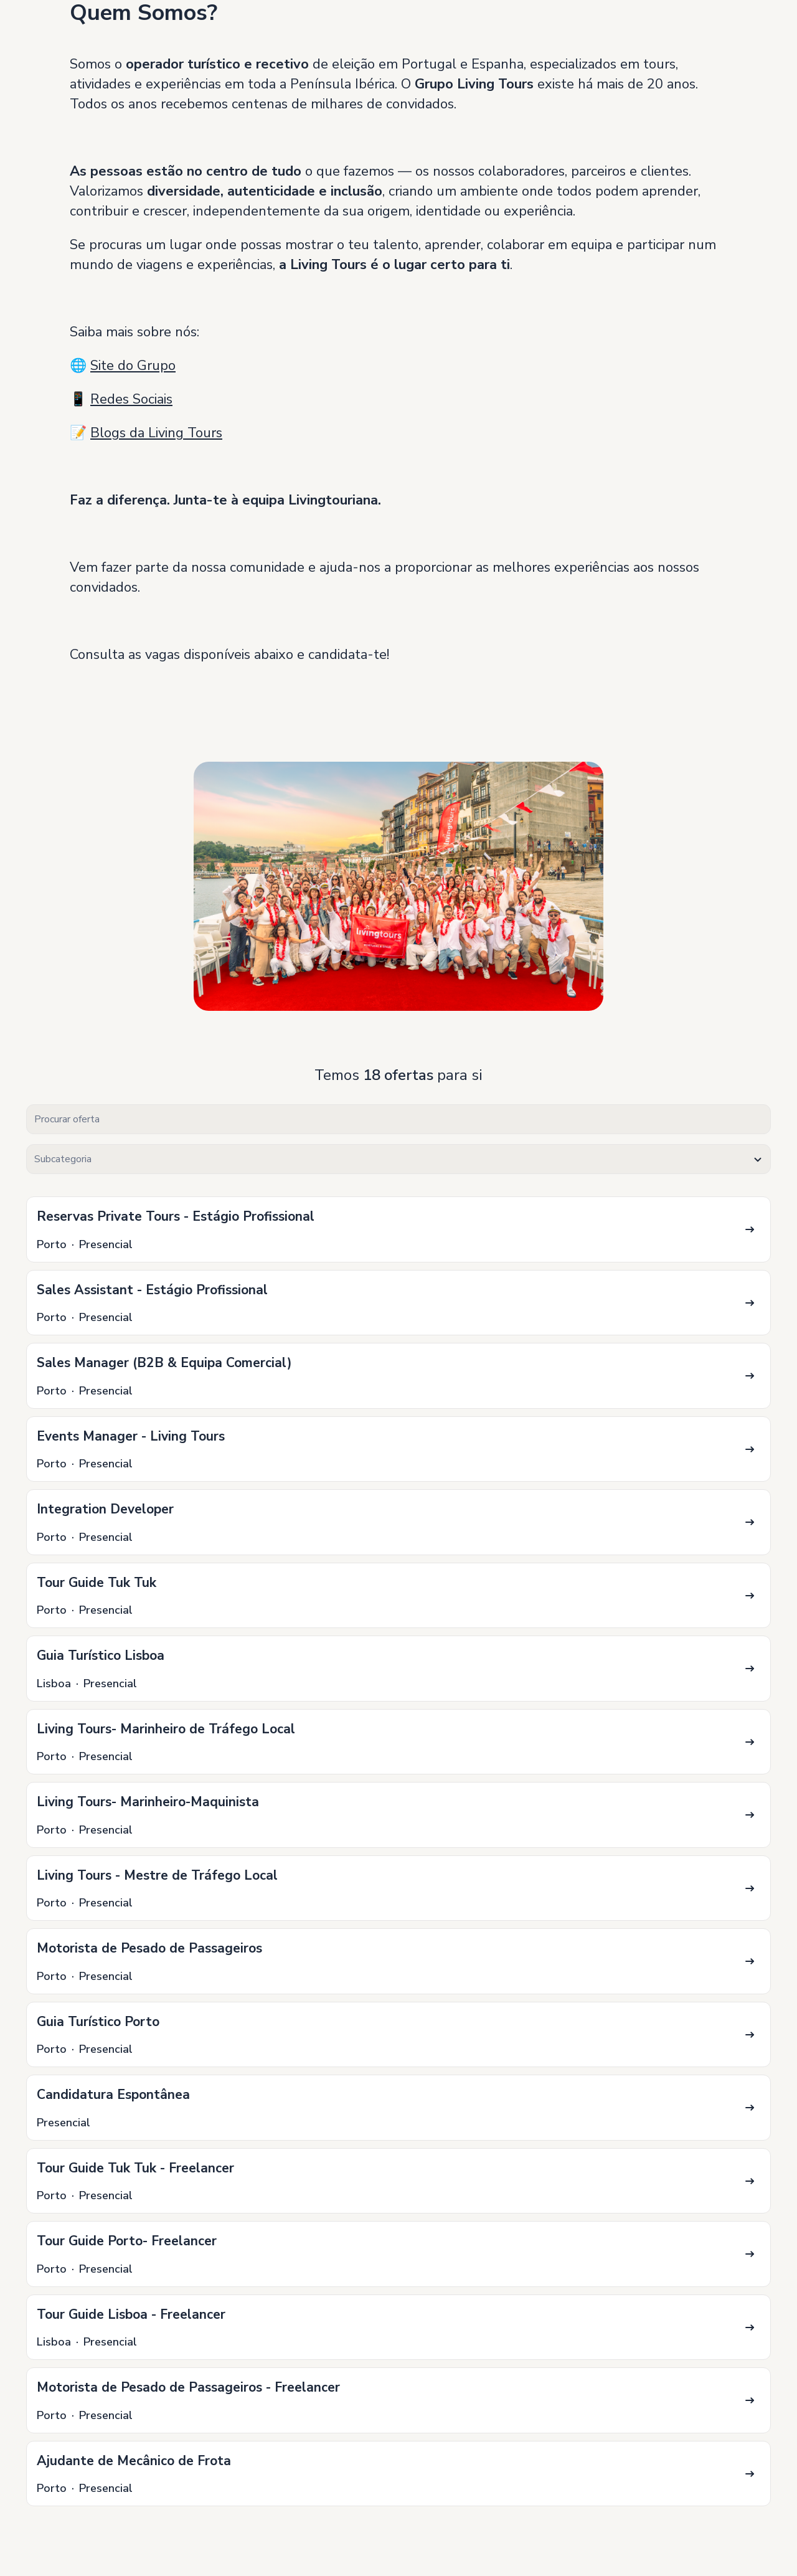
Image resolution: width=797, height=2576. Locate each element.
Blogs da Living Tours (156, 433)
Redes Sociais (131, 399)
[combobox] (398, 1159)
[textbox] (398, 1159)
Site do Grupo (133, 365)
